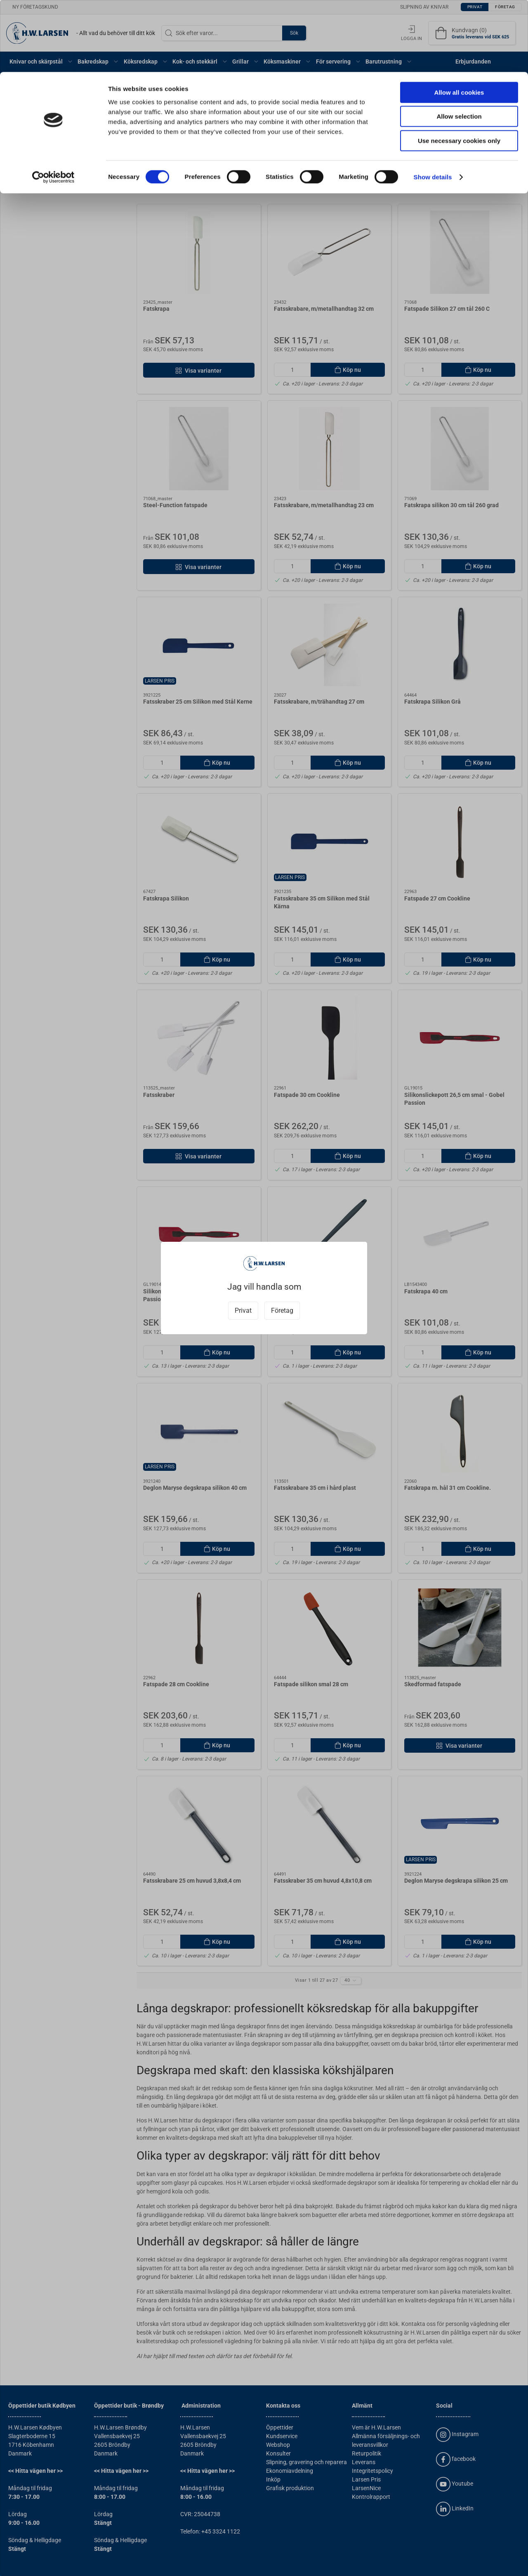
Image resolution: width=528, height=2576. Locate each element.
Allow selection (458, 44)
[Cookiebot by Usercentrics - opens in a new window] (53, 105)
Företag (282, 1310)
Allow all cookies (459, 20)
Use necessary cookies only (459, 68)
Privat (243, 1310)
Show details (433, 105)
